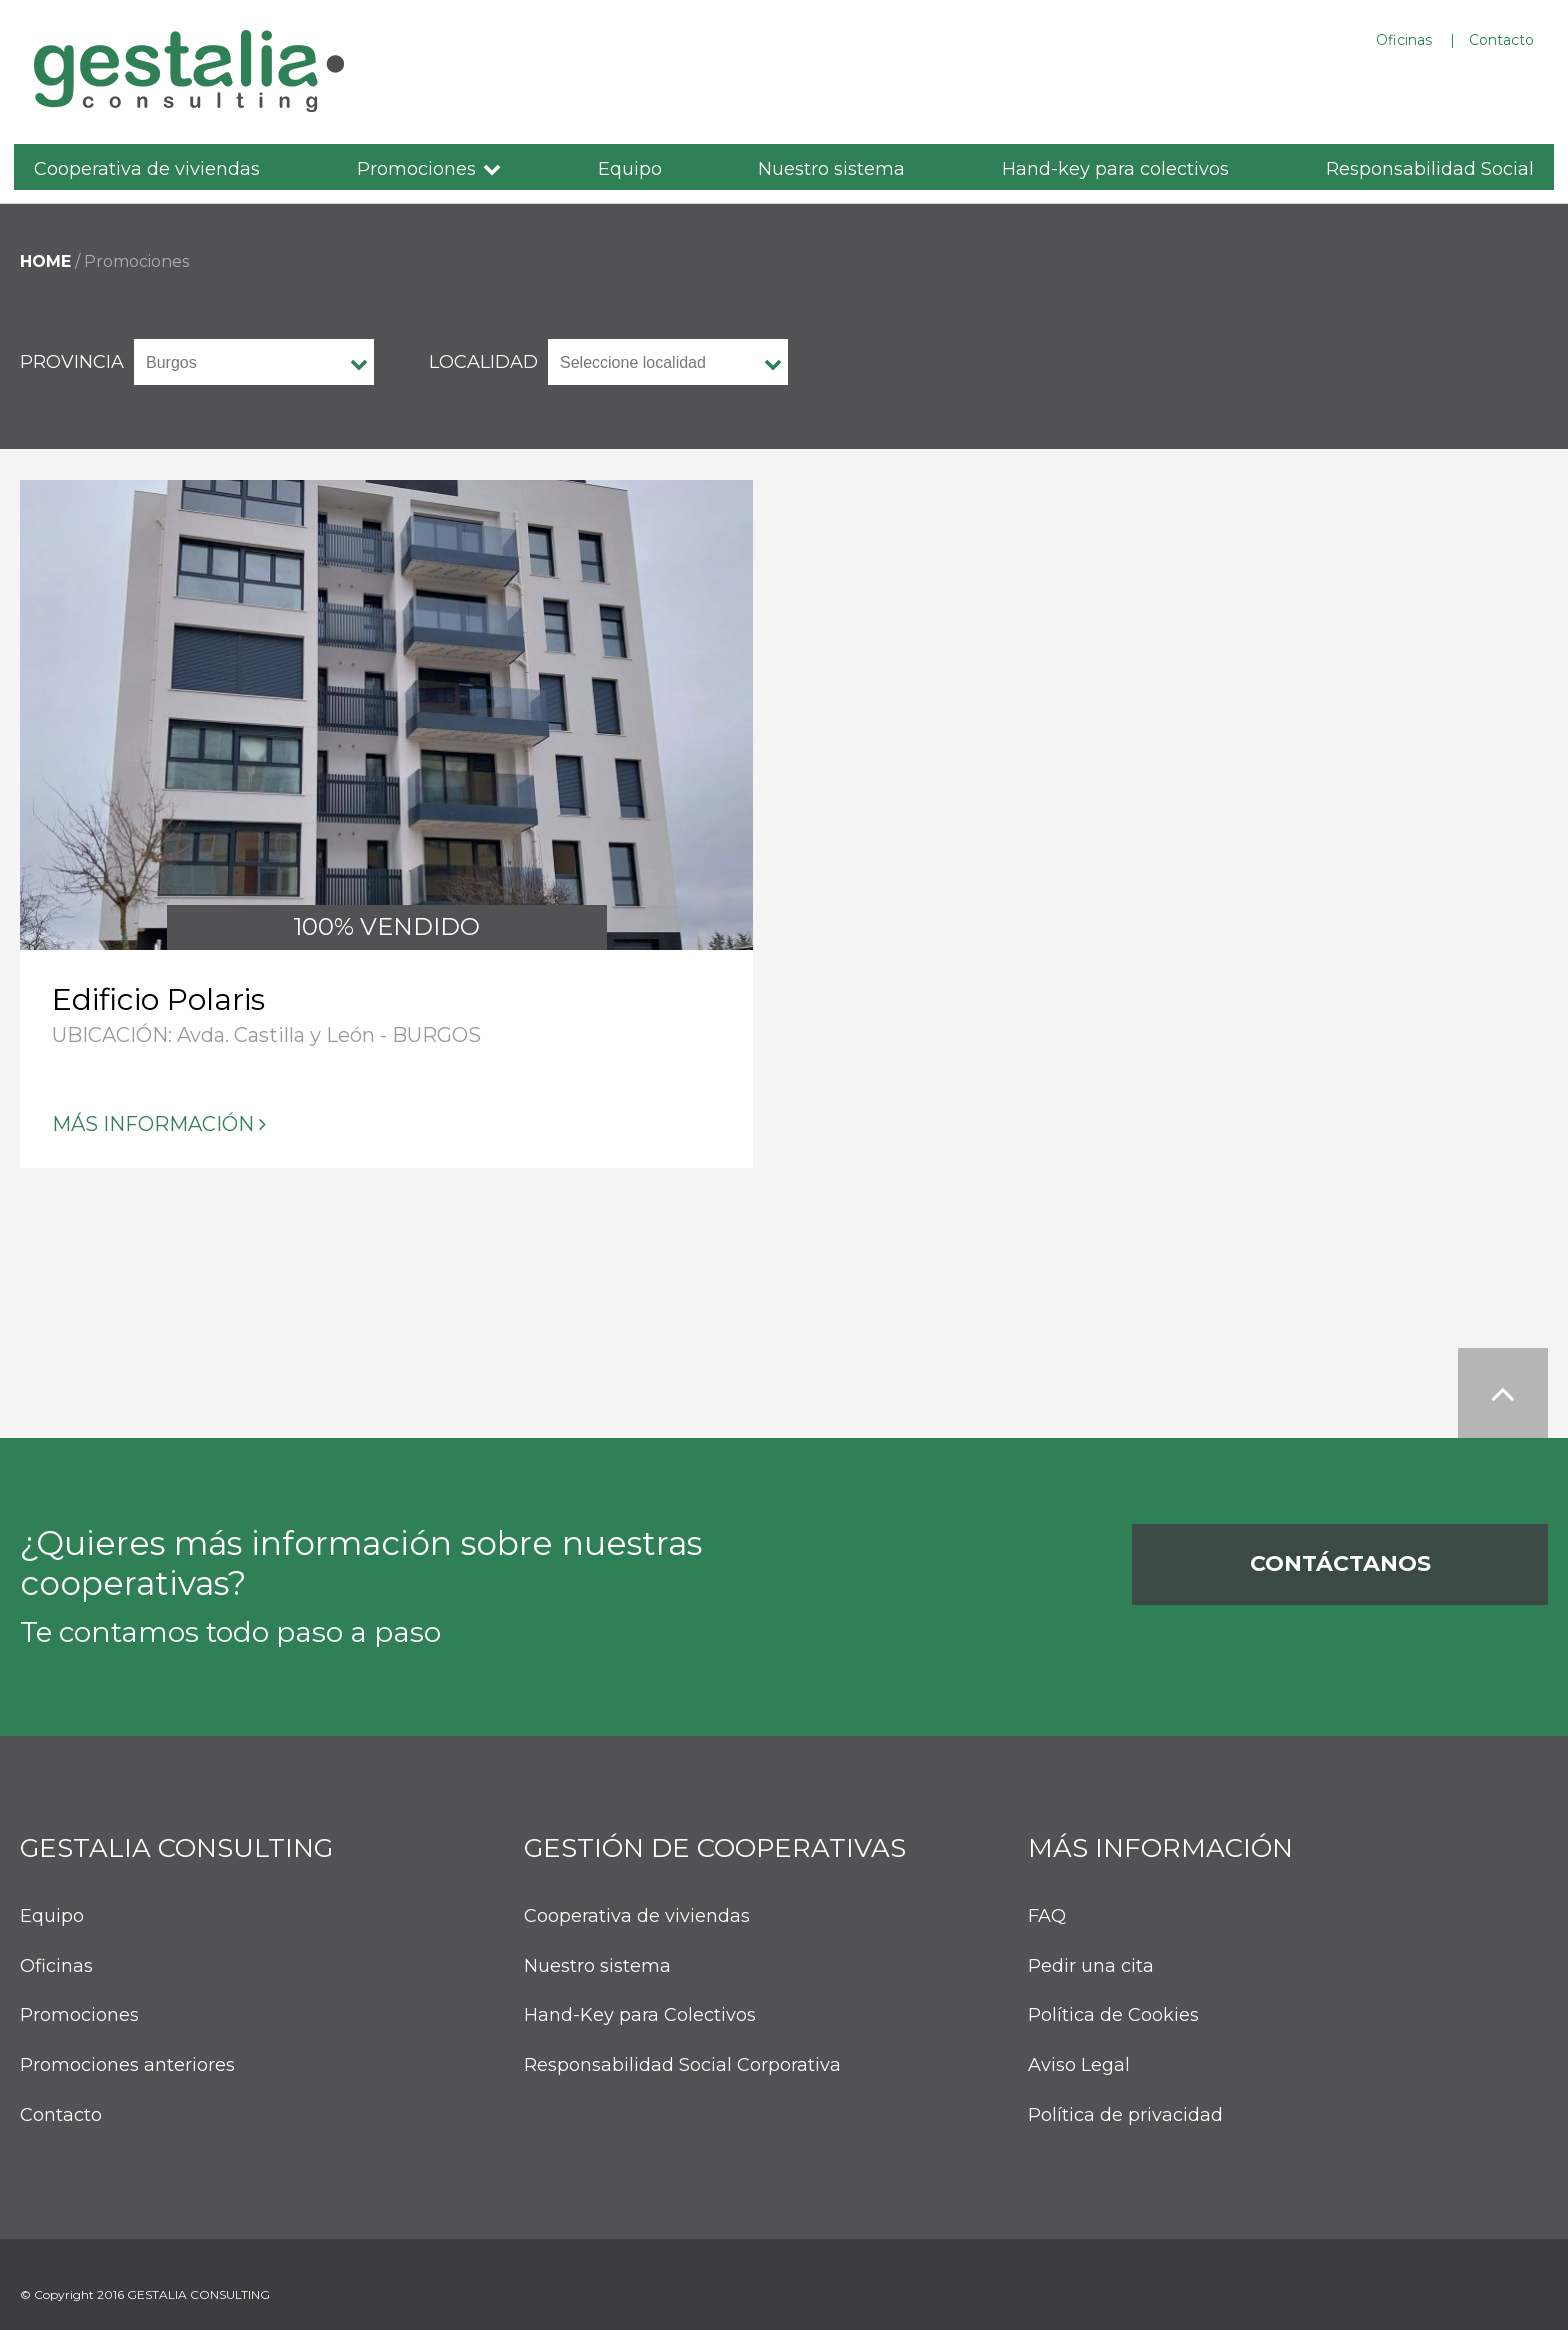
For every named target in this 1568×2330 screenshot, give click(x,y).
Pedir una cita (1091, 1966)
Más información (153, 1124)
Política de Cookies (1113, 2015)
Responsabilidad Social (1430, 169)
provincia (72, 362)
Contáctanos (1340, 1563)
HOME (45, 261)
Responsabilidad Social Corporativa (682, 2065)
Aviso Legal (1079, 2065)
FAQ (1047, 1916)
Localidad (483, 362)
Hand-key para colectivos (1115, 169)
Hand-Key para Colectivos (640, 2015)
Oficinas (1404, 40)
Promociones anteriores (127, 2065)
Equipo (630, 169)
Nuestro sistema (831, 169)
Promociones (416, 169)
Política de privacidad (1125, 2115)
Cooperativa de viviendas (147, 169)
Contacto (1501, 40)
